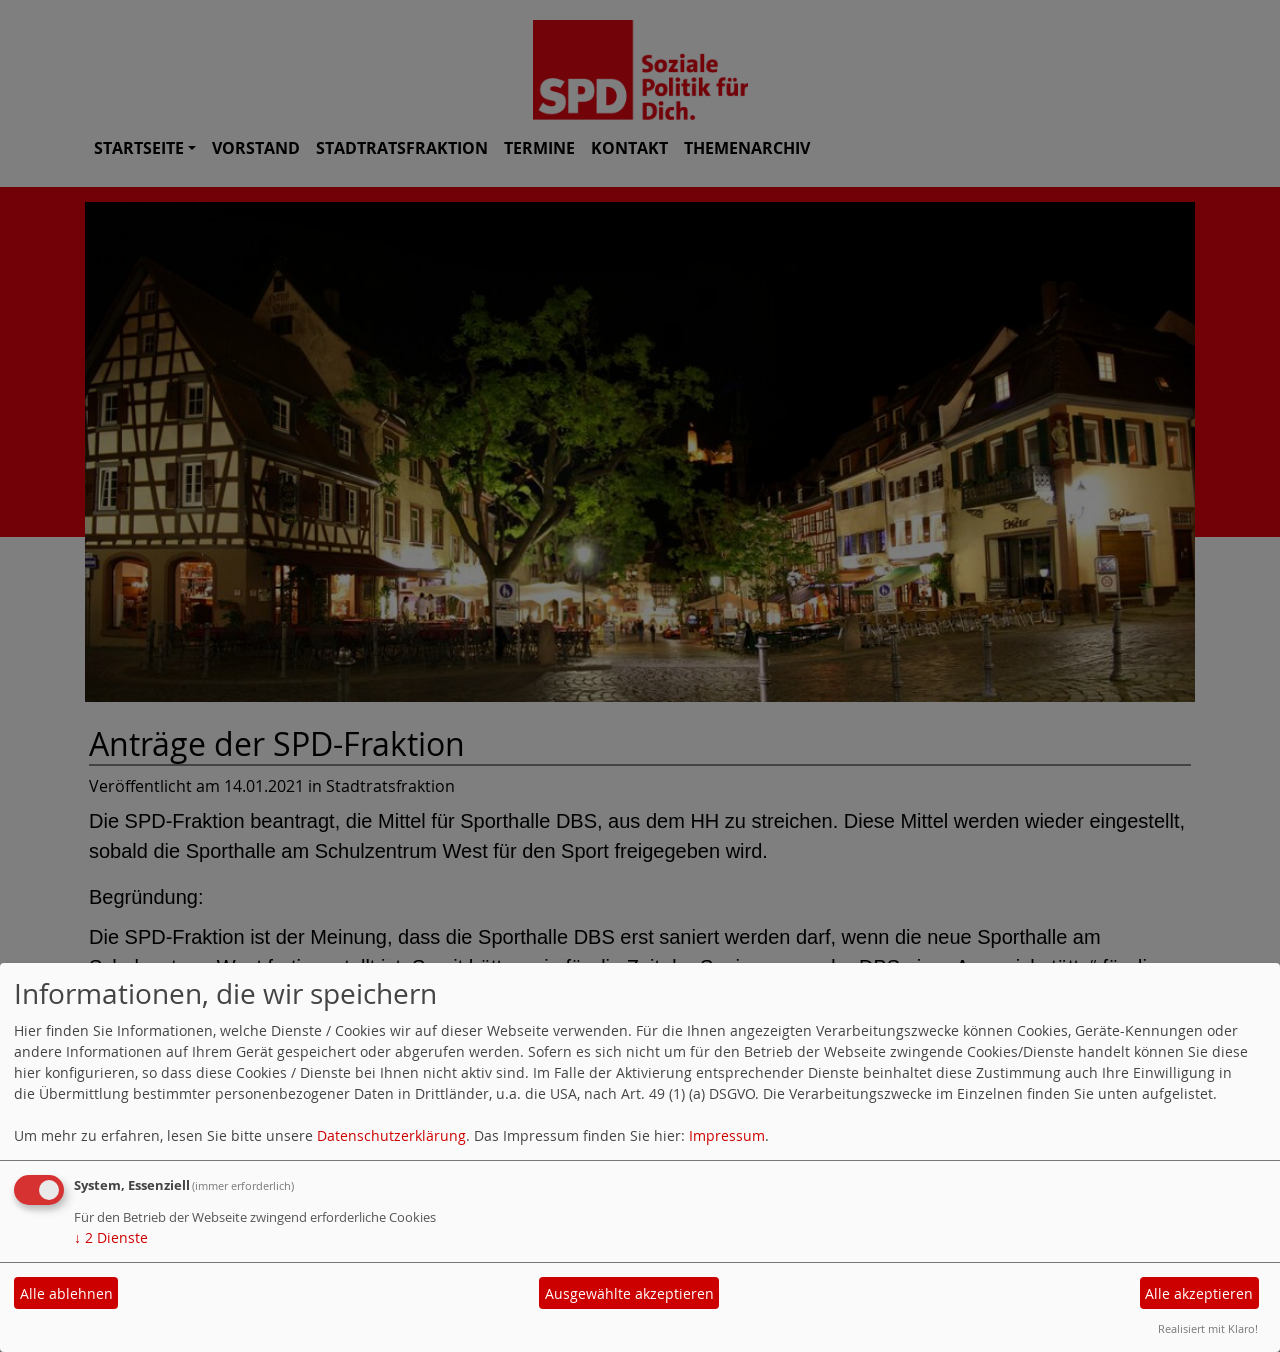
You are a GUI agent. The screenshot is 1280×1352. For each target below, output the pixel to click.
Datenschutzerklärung (391, 1135)
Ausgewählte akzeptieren (629, 1293)
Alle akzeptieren (1199, 1293)
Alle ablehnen (66, 1293)
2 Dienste (111, 1237)
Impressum (727, 1135)
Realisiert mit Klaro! (1208, 1328)
